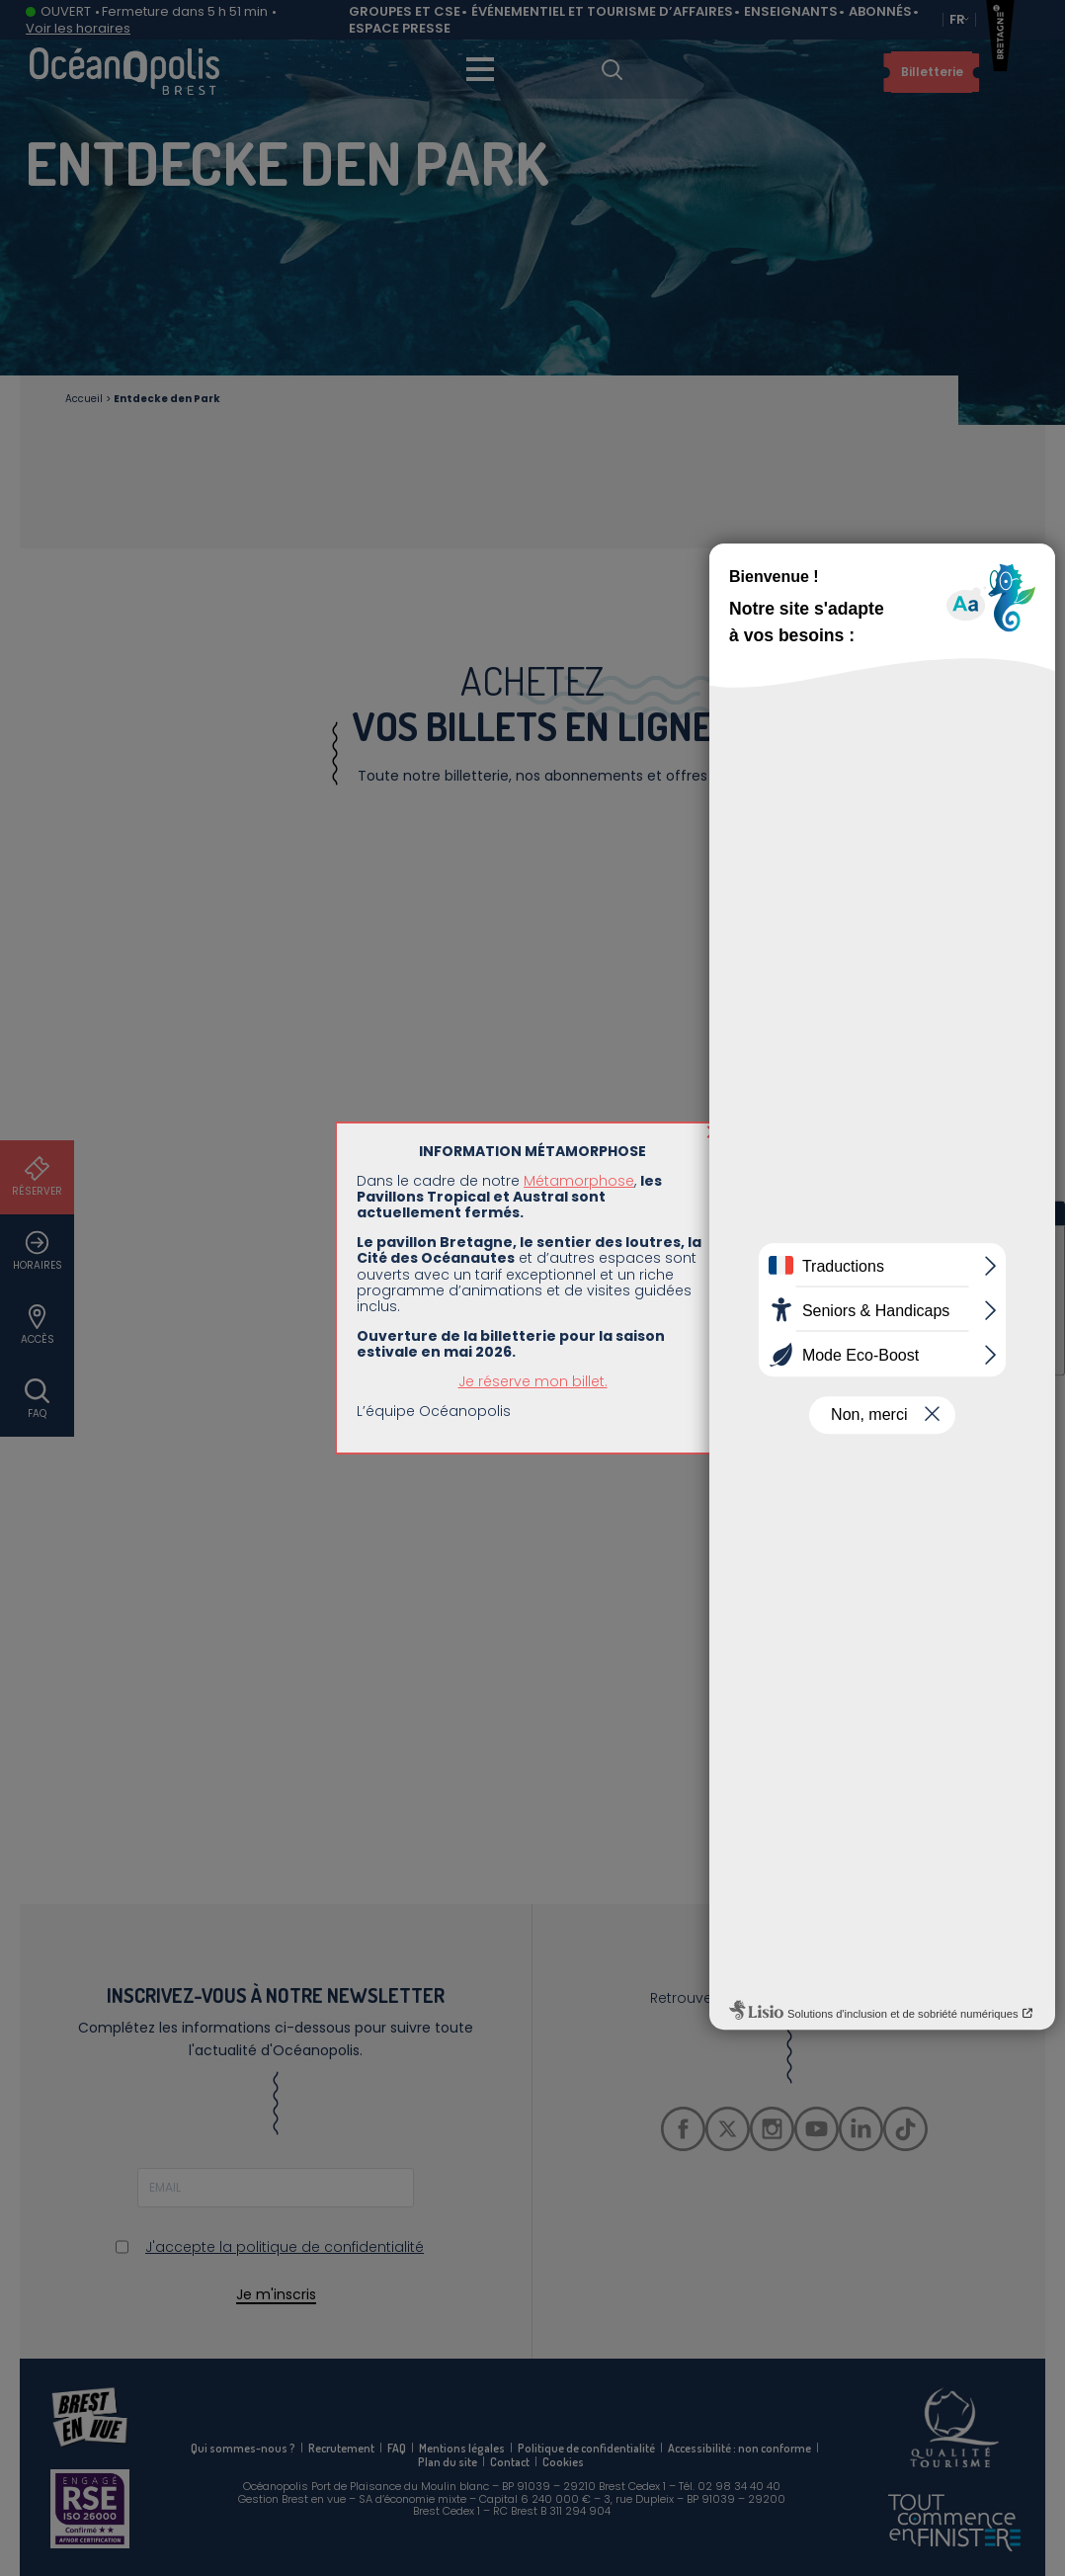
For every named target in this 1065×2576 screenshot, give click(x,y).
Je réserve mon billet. (533, 449)
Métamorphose (579, 249)
